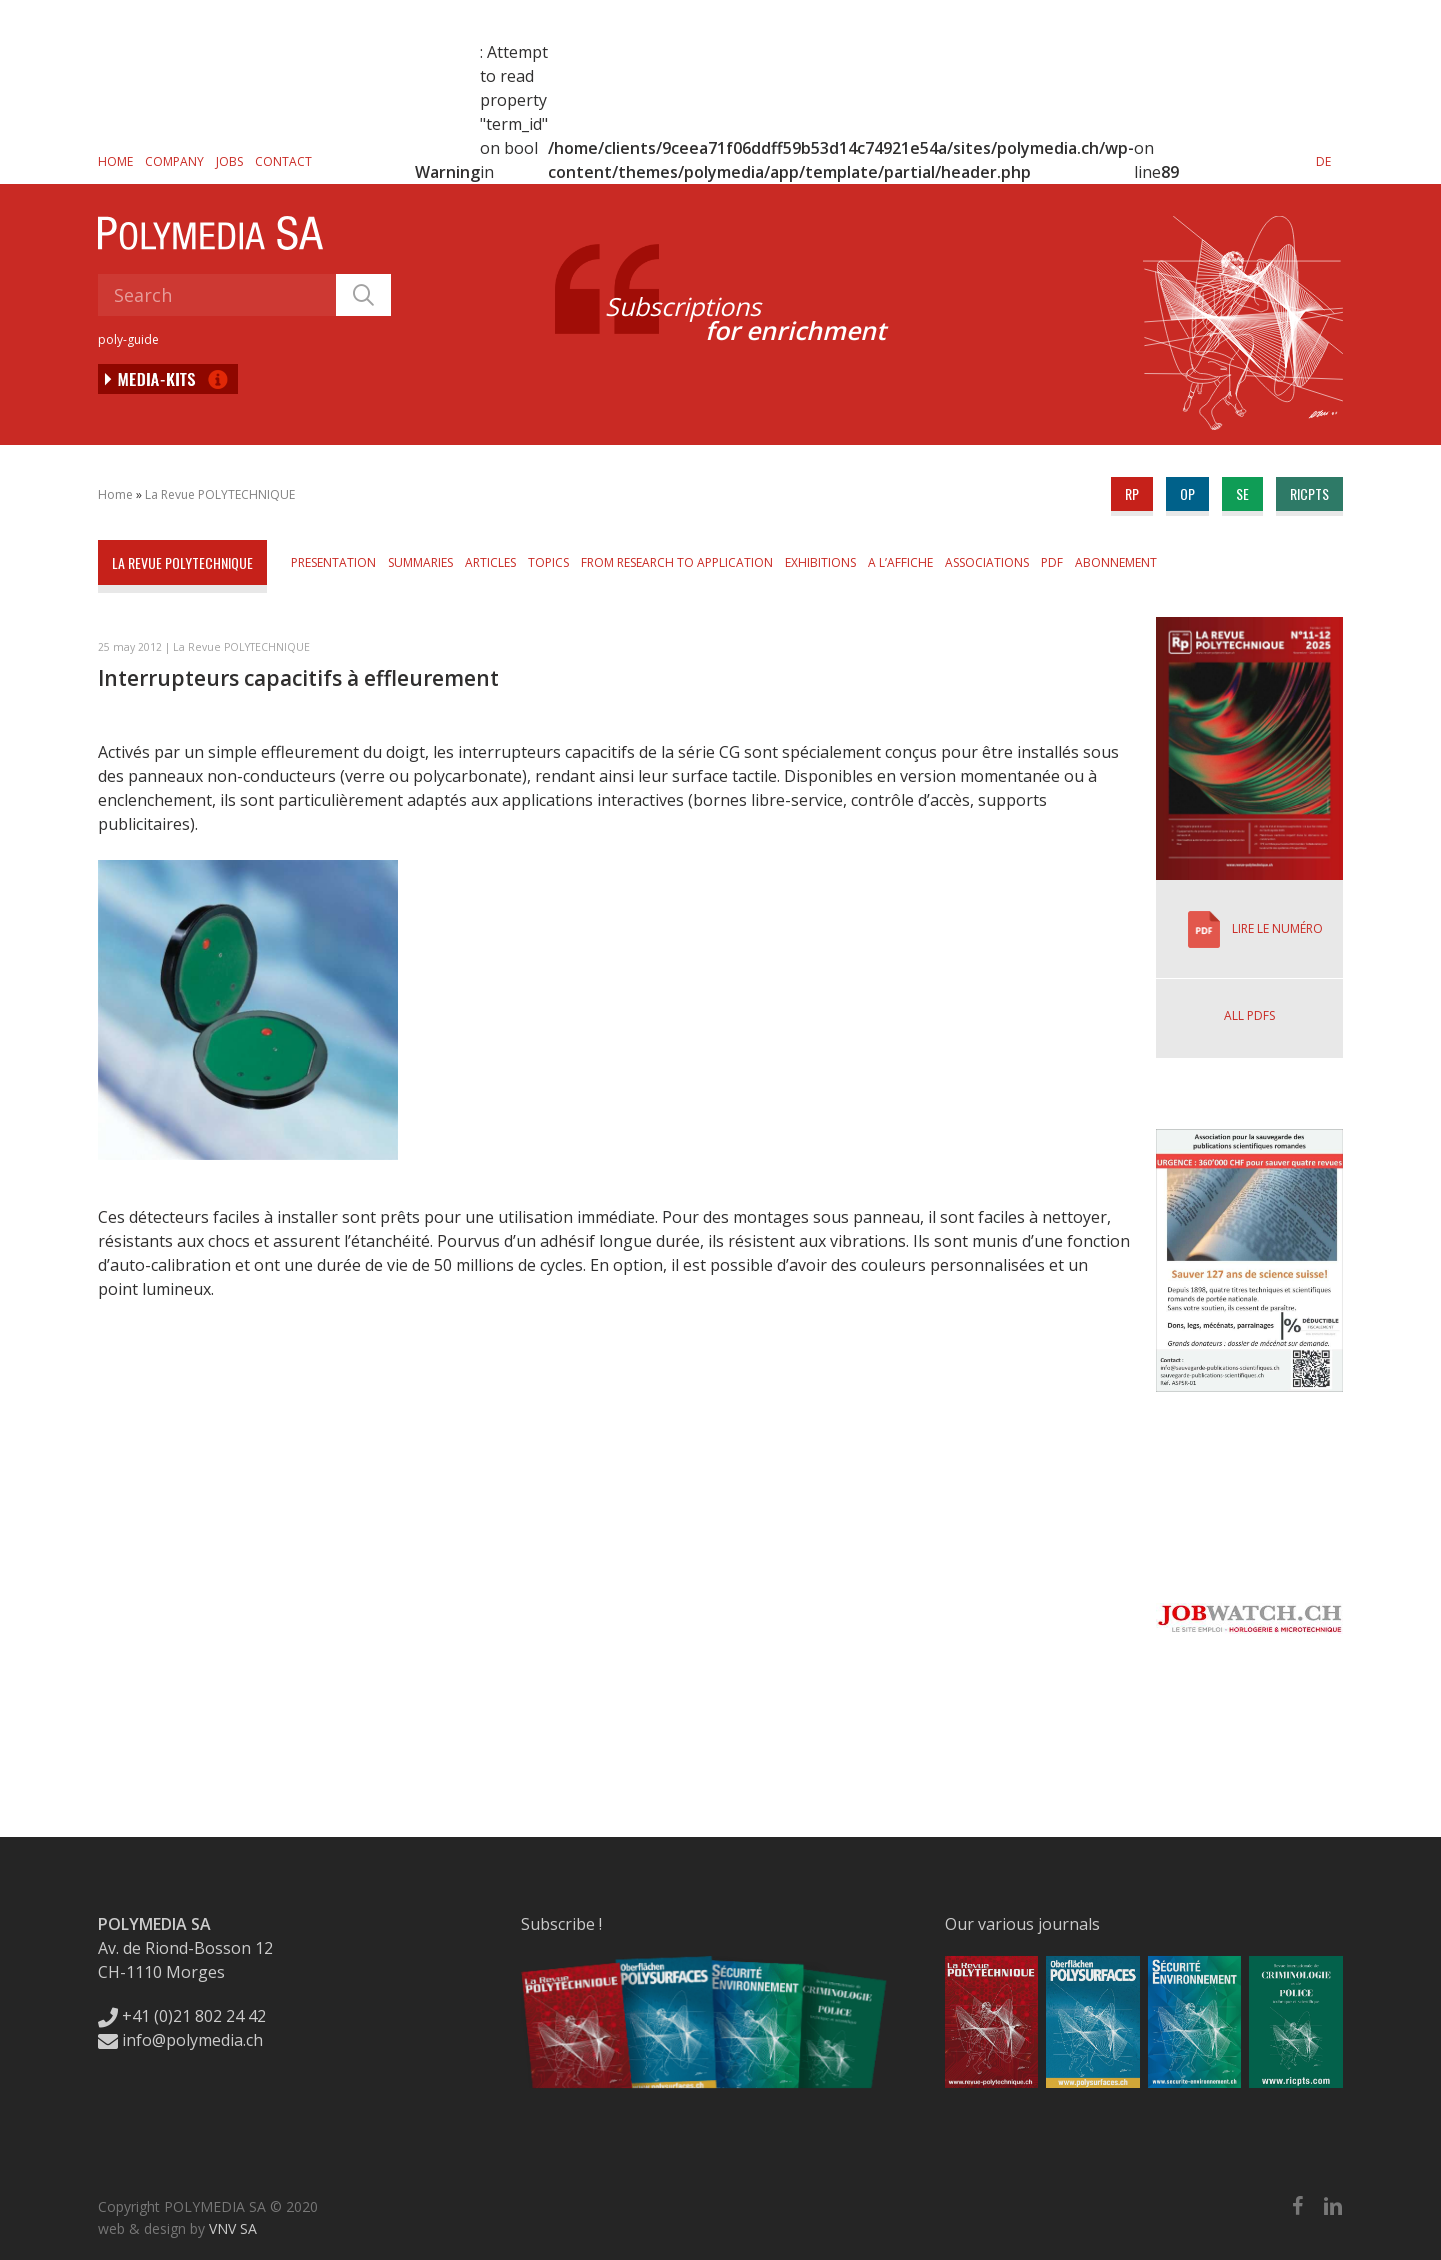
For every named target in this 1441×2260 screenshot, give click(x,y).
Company (174, 161)
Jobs (229, 161)
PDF (1052, 562)
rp (1132, 493)
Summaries (420, 562)
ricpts (1309, 493)
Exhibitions (820, 562)
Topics (548, 562)
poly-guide (128, 339)
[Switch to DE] (1323, 161)
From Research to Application (677, 562)
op (1187, 493)
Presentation (333, 562)
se (1242, 493)
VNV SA (233, 2228)
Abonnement (1116, 562)
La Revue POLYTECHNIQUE (220, 494)
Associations (987, 562)
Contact (283, 161)
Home (115, 161)
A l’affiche (900, 562)
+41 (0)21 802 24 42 (182, 2016)
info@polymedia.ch (180, 2040)
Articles (490, 562)
